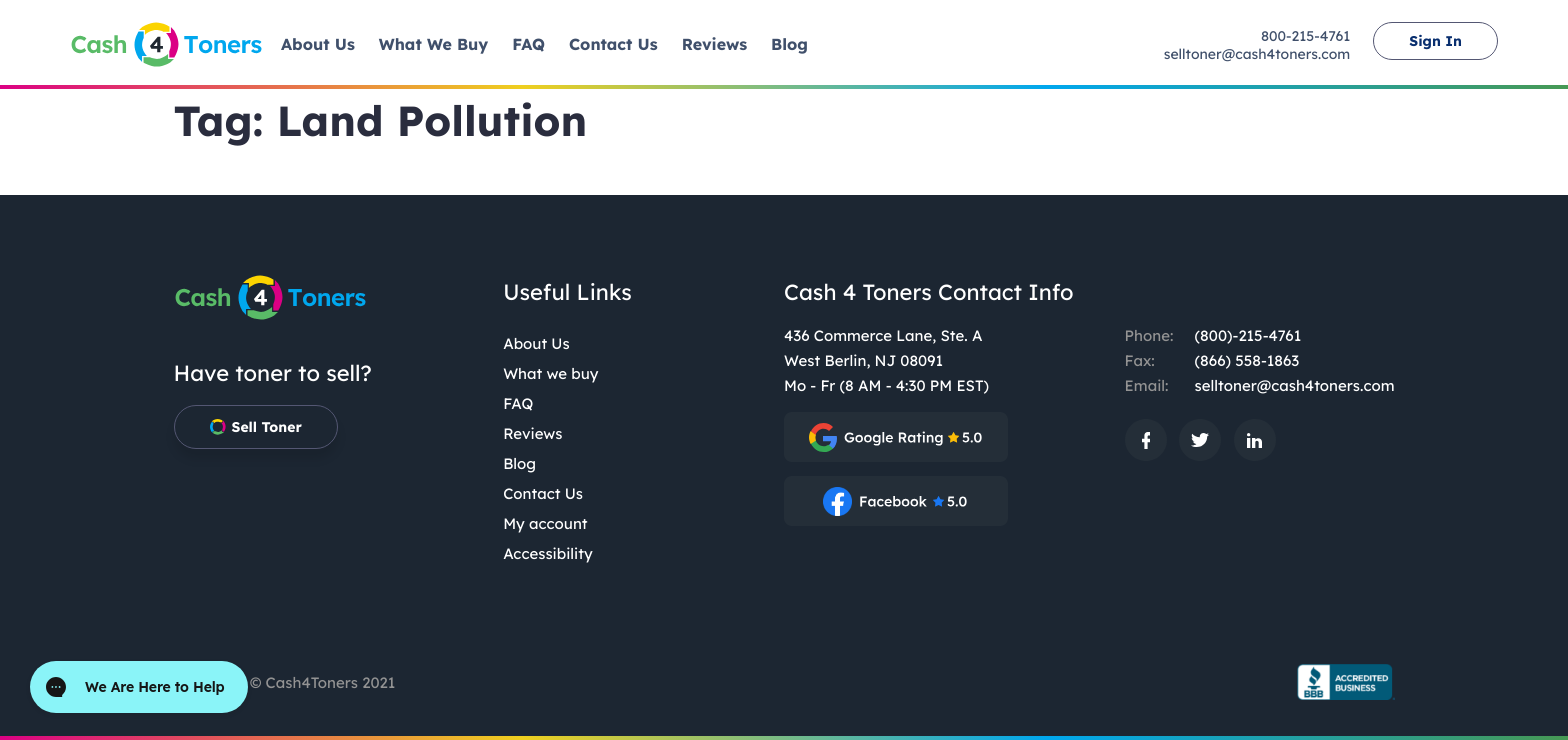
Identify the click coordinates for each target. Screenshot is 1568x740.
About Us (536, 343)
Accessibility (548, 553)
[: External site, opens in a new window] (896, 437)
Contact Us (543, 493)
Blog (519, 463)
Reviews (532, 433)
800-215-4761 (1305, 36)
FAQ (518, 403)
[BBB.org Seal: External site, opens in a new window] (1339, 682)
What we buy (550, 373)
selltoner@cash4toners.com (1257, 54)
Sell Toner (256, 427)
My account (545, 523)
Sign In (1435, 41)
